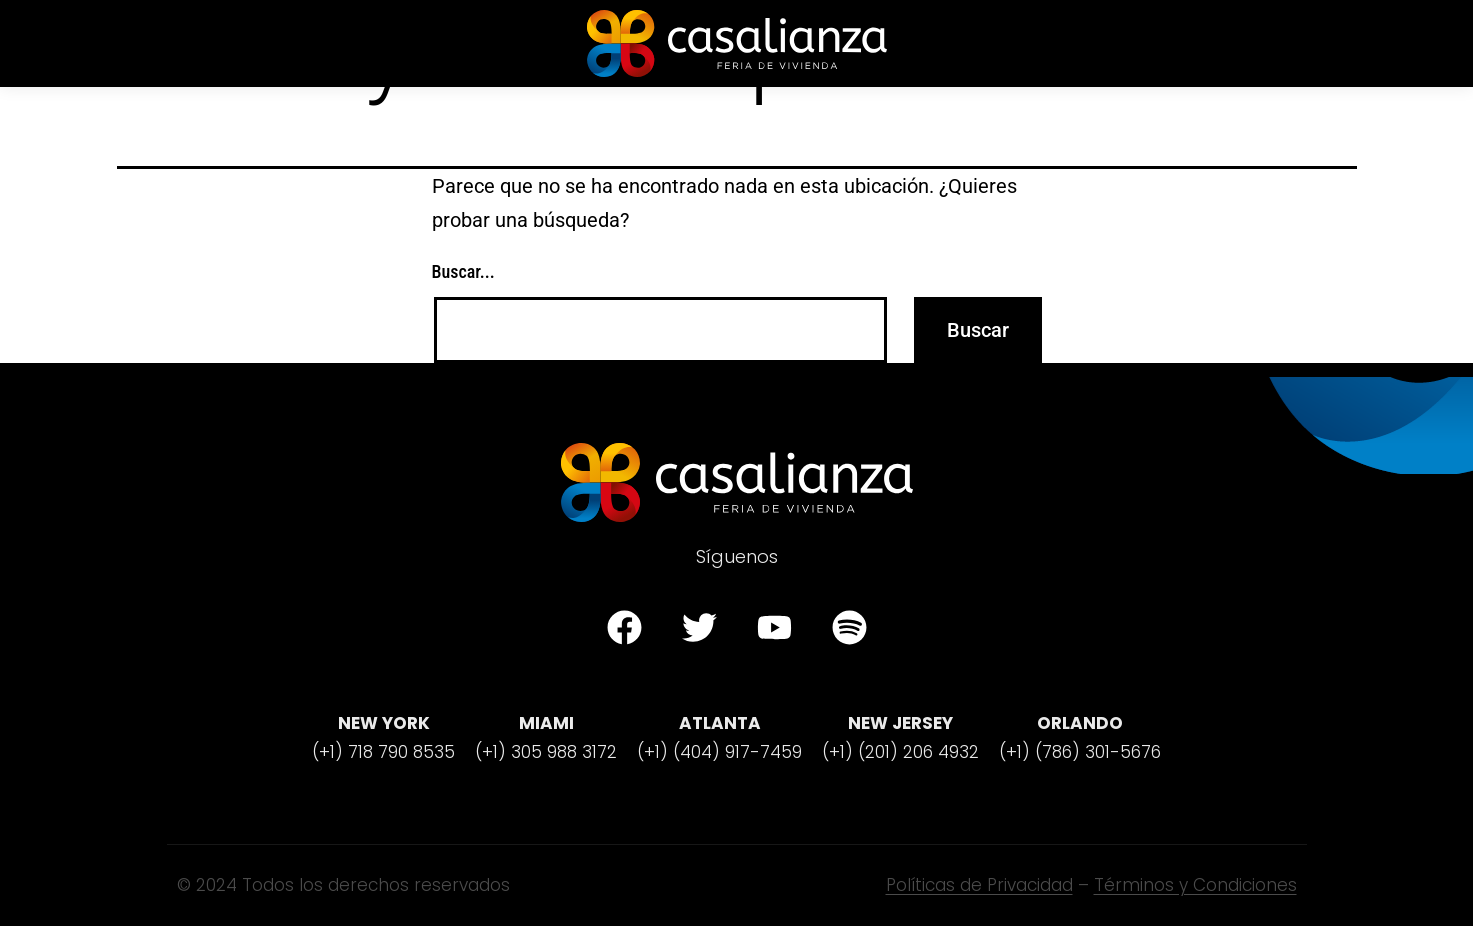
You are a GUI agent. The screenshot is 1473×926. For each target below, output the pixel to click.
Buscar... (463, 271)
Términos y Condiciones (1195, 885)
